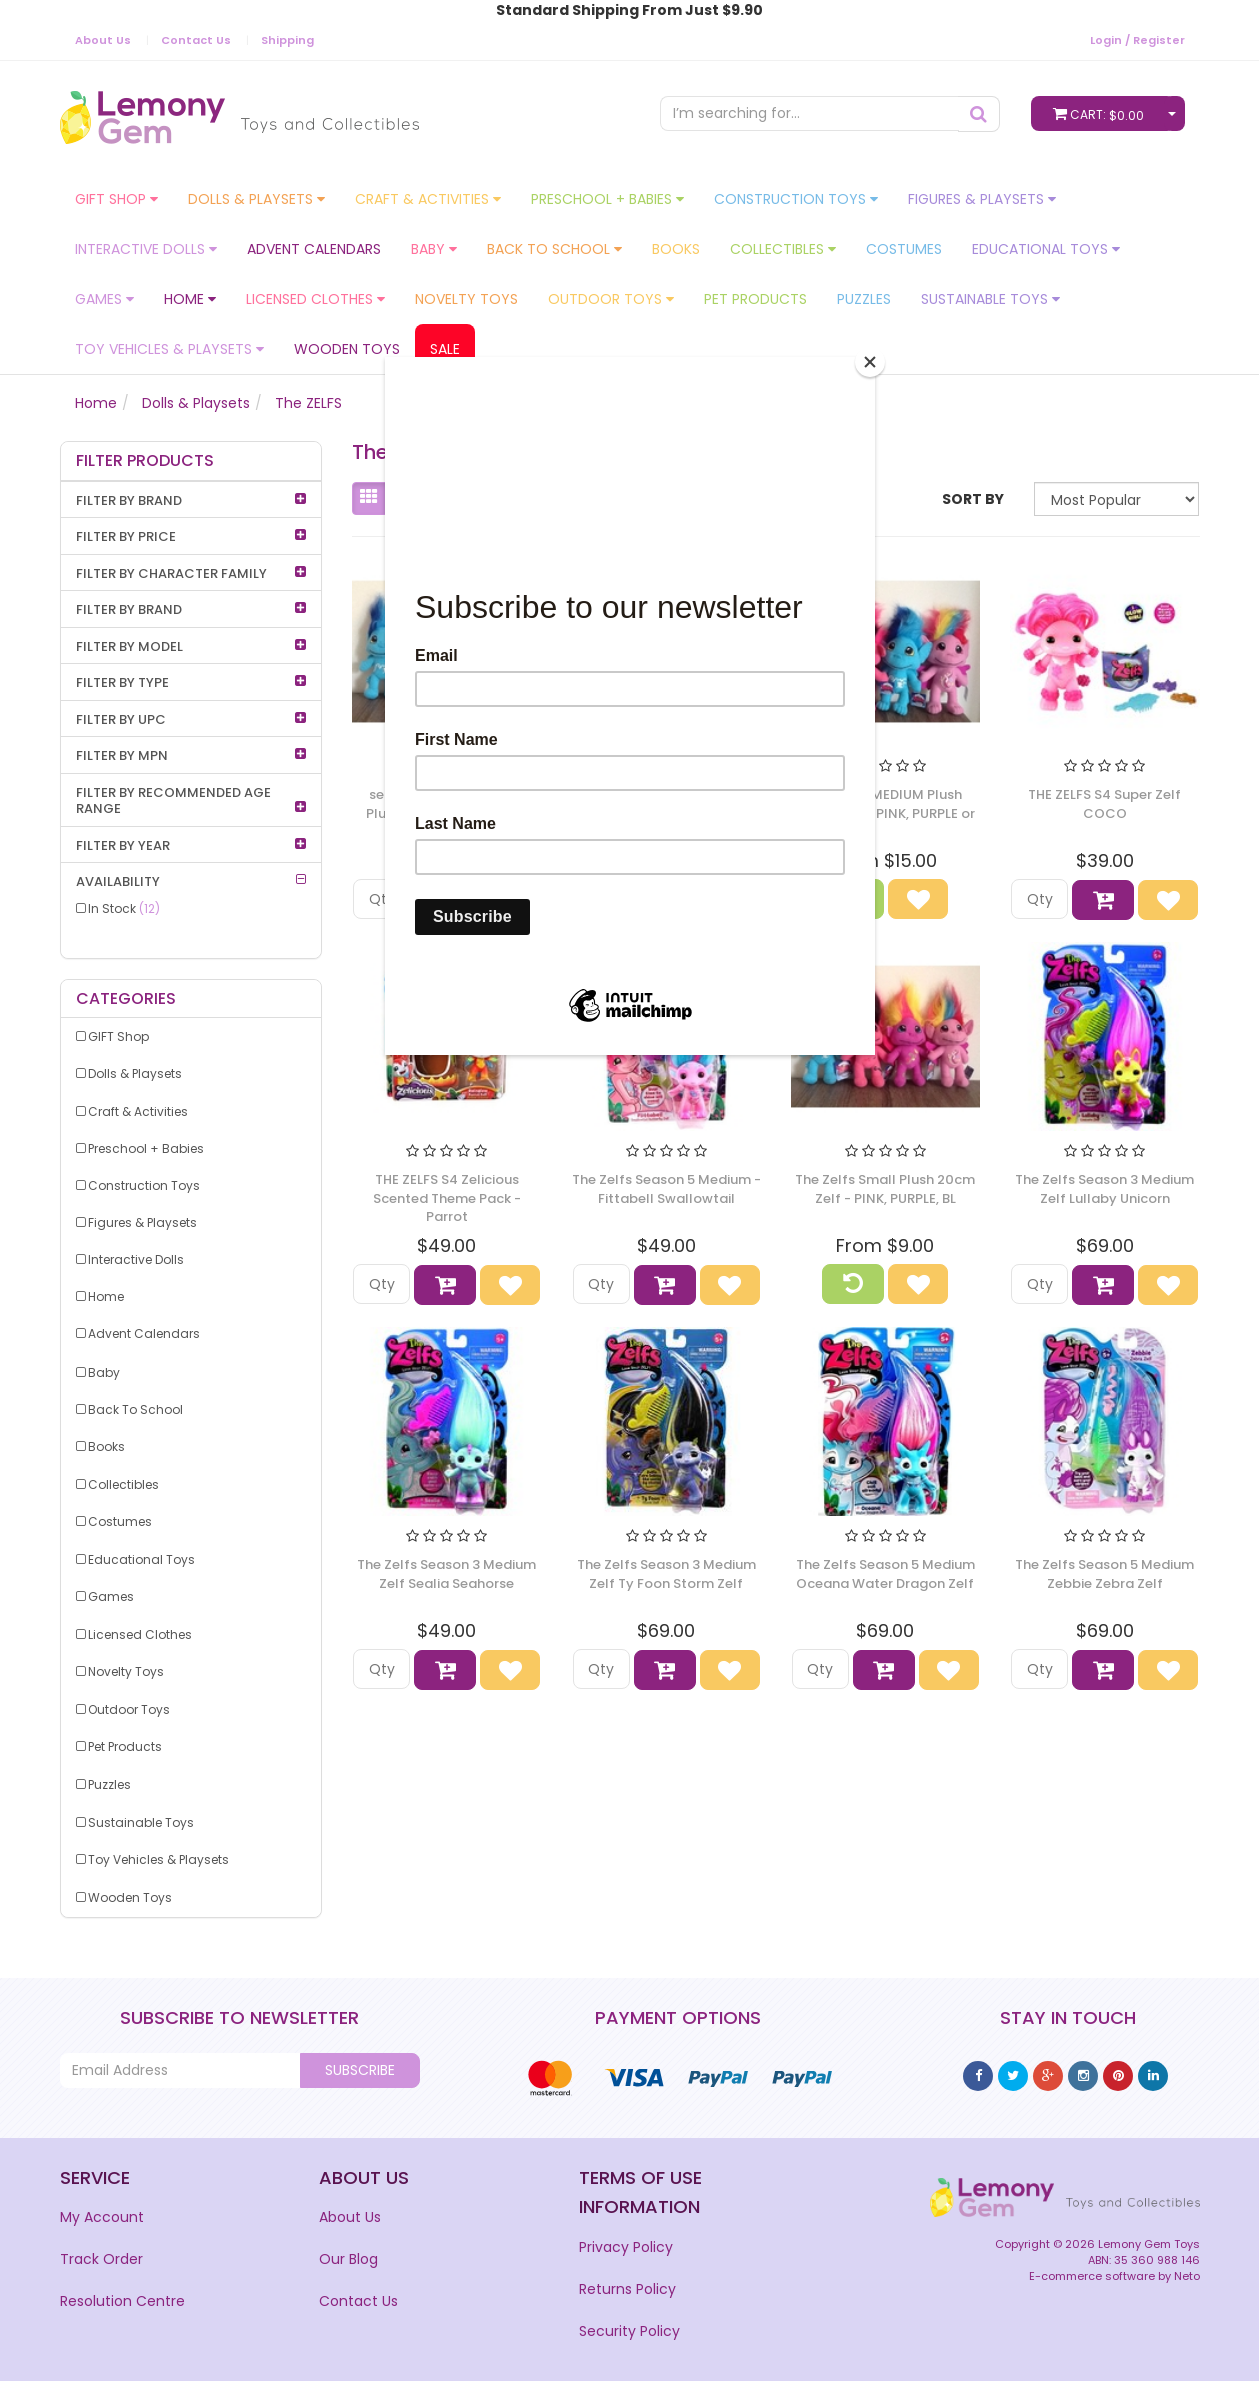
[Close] (870, 362)
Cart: (1103, 113)
